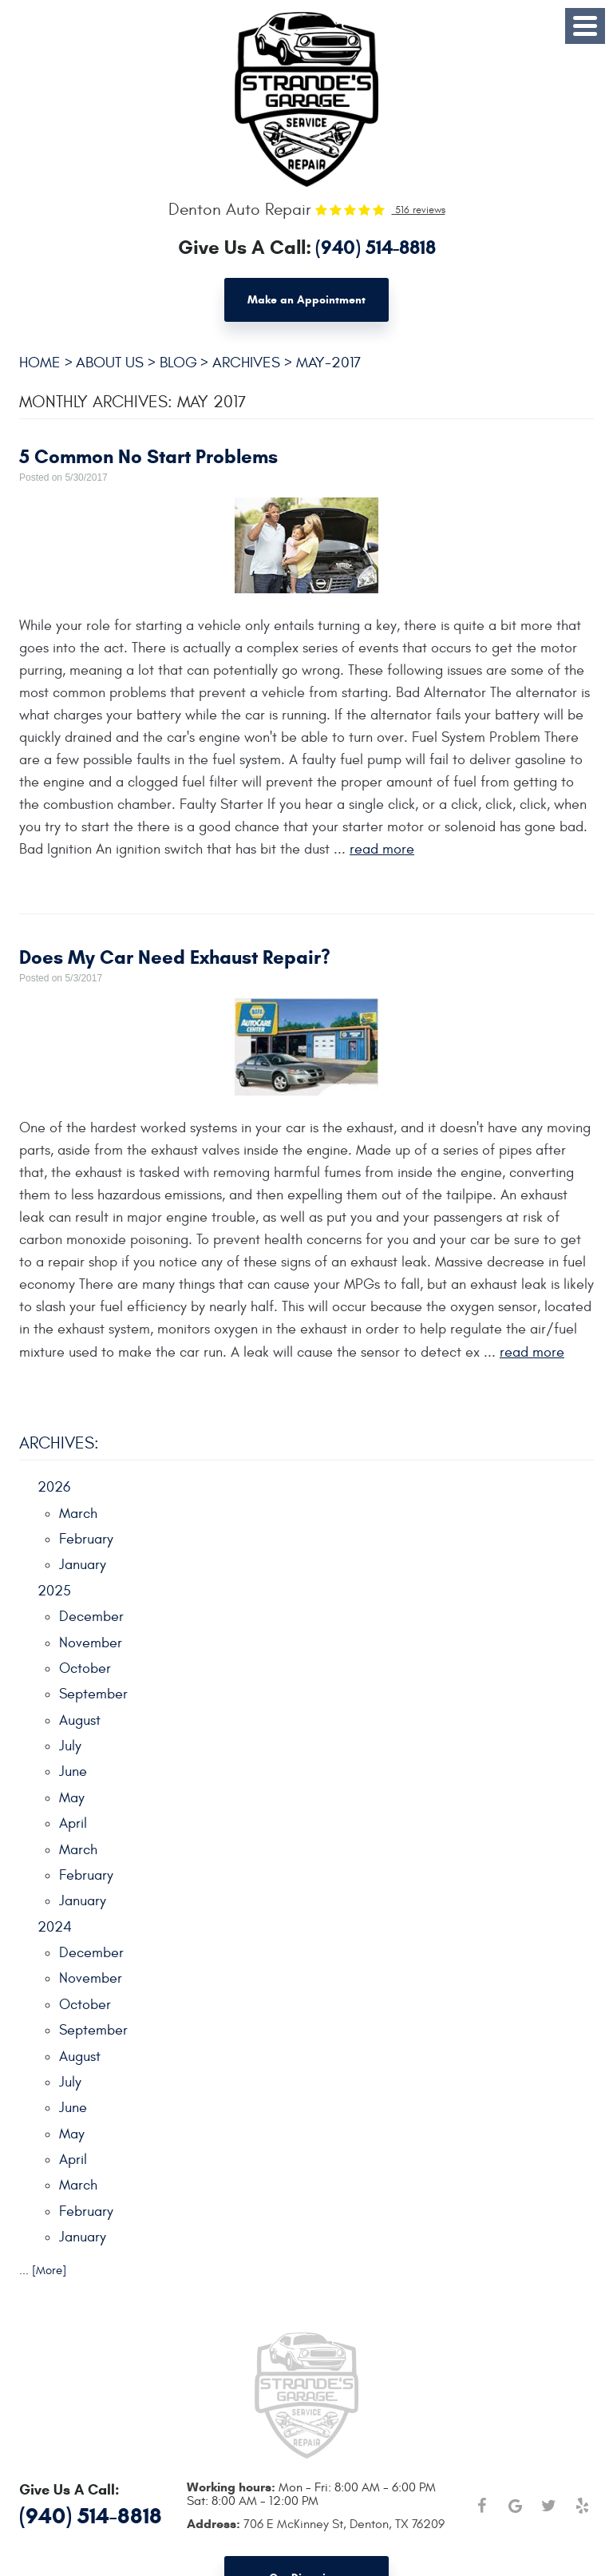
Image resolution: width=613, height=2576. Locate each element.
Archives (246, 362)
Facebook (481, 2506)
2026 (54, 1487)
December (91, 1616)
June (73, 1771)
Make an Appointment (306, 300)
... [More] (42, 2270)
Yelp (582, 2506)
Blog (178, 362)
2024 (55, 1927)
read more (382, 849)
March (78, 1513)
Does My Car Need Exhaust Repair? (174, 957)
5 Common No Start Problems (148, 457)
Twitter (548, 2506)
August (80, 1720)
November (90, 1643)
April (73, 1823)
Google (515, 2506)
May (72, 1797)
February (86, 1539)
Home (40, 362)
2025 (54, 1591)
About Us (110, 362)
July (70, 1746)
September (93, 1694)
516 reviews (418, 210)
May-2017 (328, 362)
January (82, 1564)
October (85, 1668)
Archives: (59, 1443)
